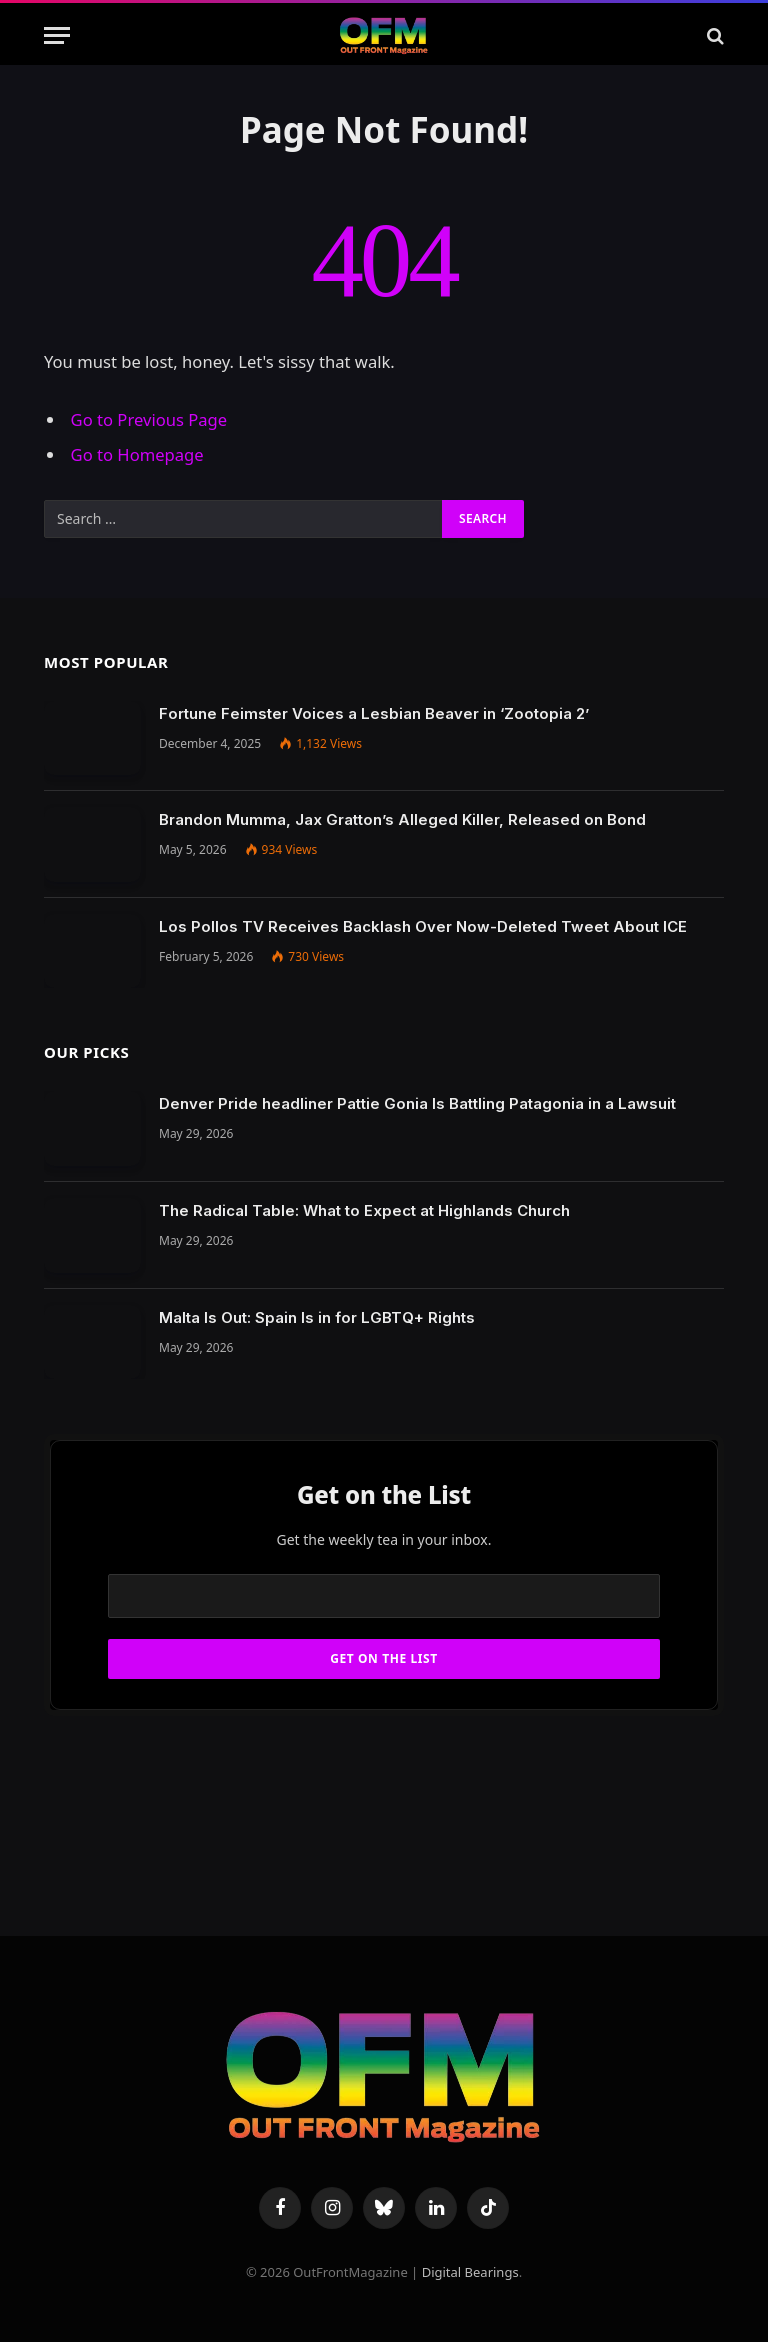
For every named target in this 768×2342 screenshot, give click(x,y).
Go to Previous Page (149, 419)
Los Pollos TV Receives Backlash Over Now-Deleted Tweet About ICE (423, 926)
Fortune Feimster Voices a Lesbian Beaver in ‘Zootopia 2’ (374, 713)
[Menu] (57, 35)
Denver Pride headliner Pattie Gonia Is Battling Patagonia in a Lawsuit (417, 1103)
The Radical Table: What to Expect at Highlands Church (364, 1210)
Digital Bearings (470, 2272)
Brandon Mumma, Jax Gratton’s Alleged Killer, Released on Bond (402, 819)
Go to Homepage (137, 454)
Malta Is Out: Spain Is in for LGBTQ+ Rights (317, 1317)
